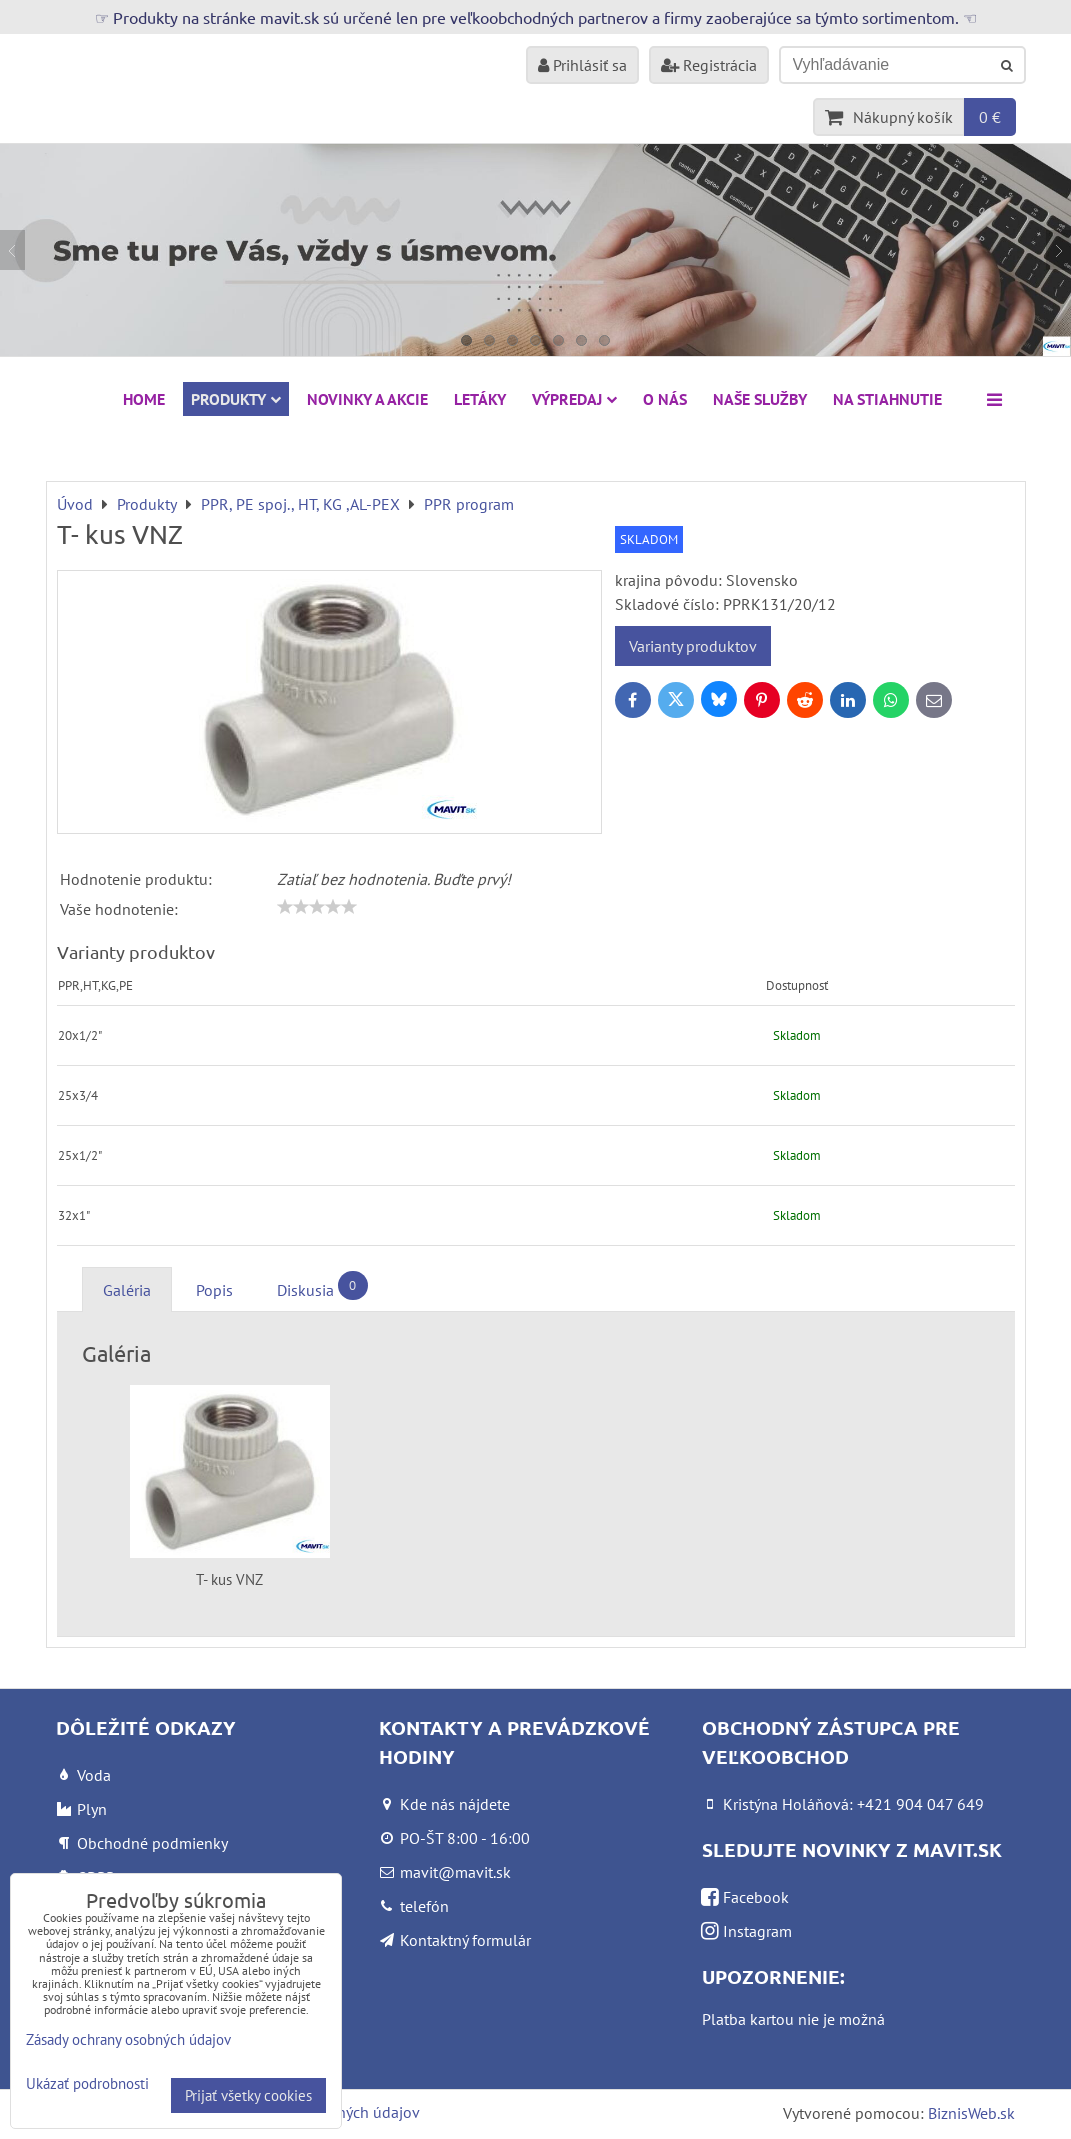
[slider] (317, 907)
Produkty (236, 399)
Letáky (480, 399)
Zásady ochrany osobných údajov (128, 2039)
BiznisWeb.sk (971, 2113)
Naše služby (760, 399)
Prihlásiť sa (582, 65)
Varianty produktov (693, 646)
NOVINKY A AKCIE (367, 399)
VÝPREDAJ (574, 399)
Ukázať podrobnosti (87, 2084)
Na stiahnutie (887, 399)
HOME (144, 399)
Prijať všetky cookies (248, 2095)
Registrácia (709, 65)
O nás (665, 399)
